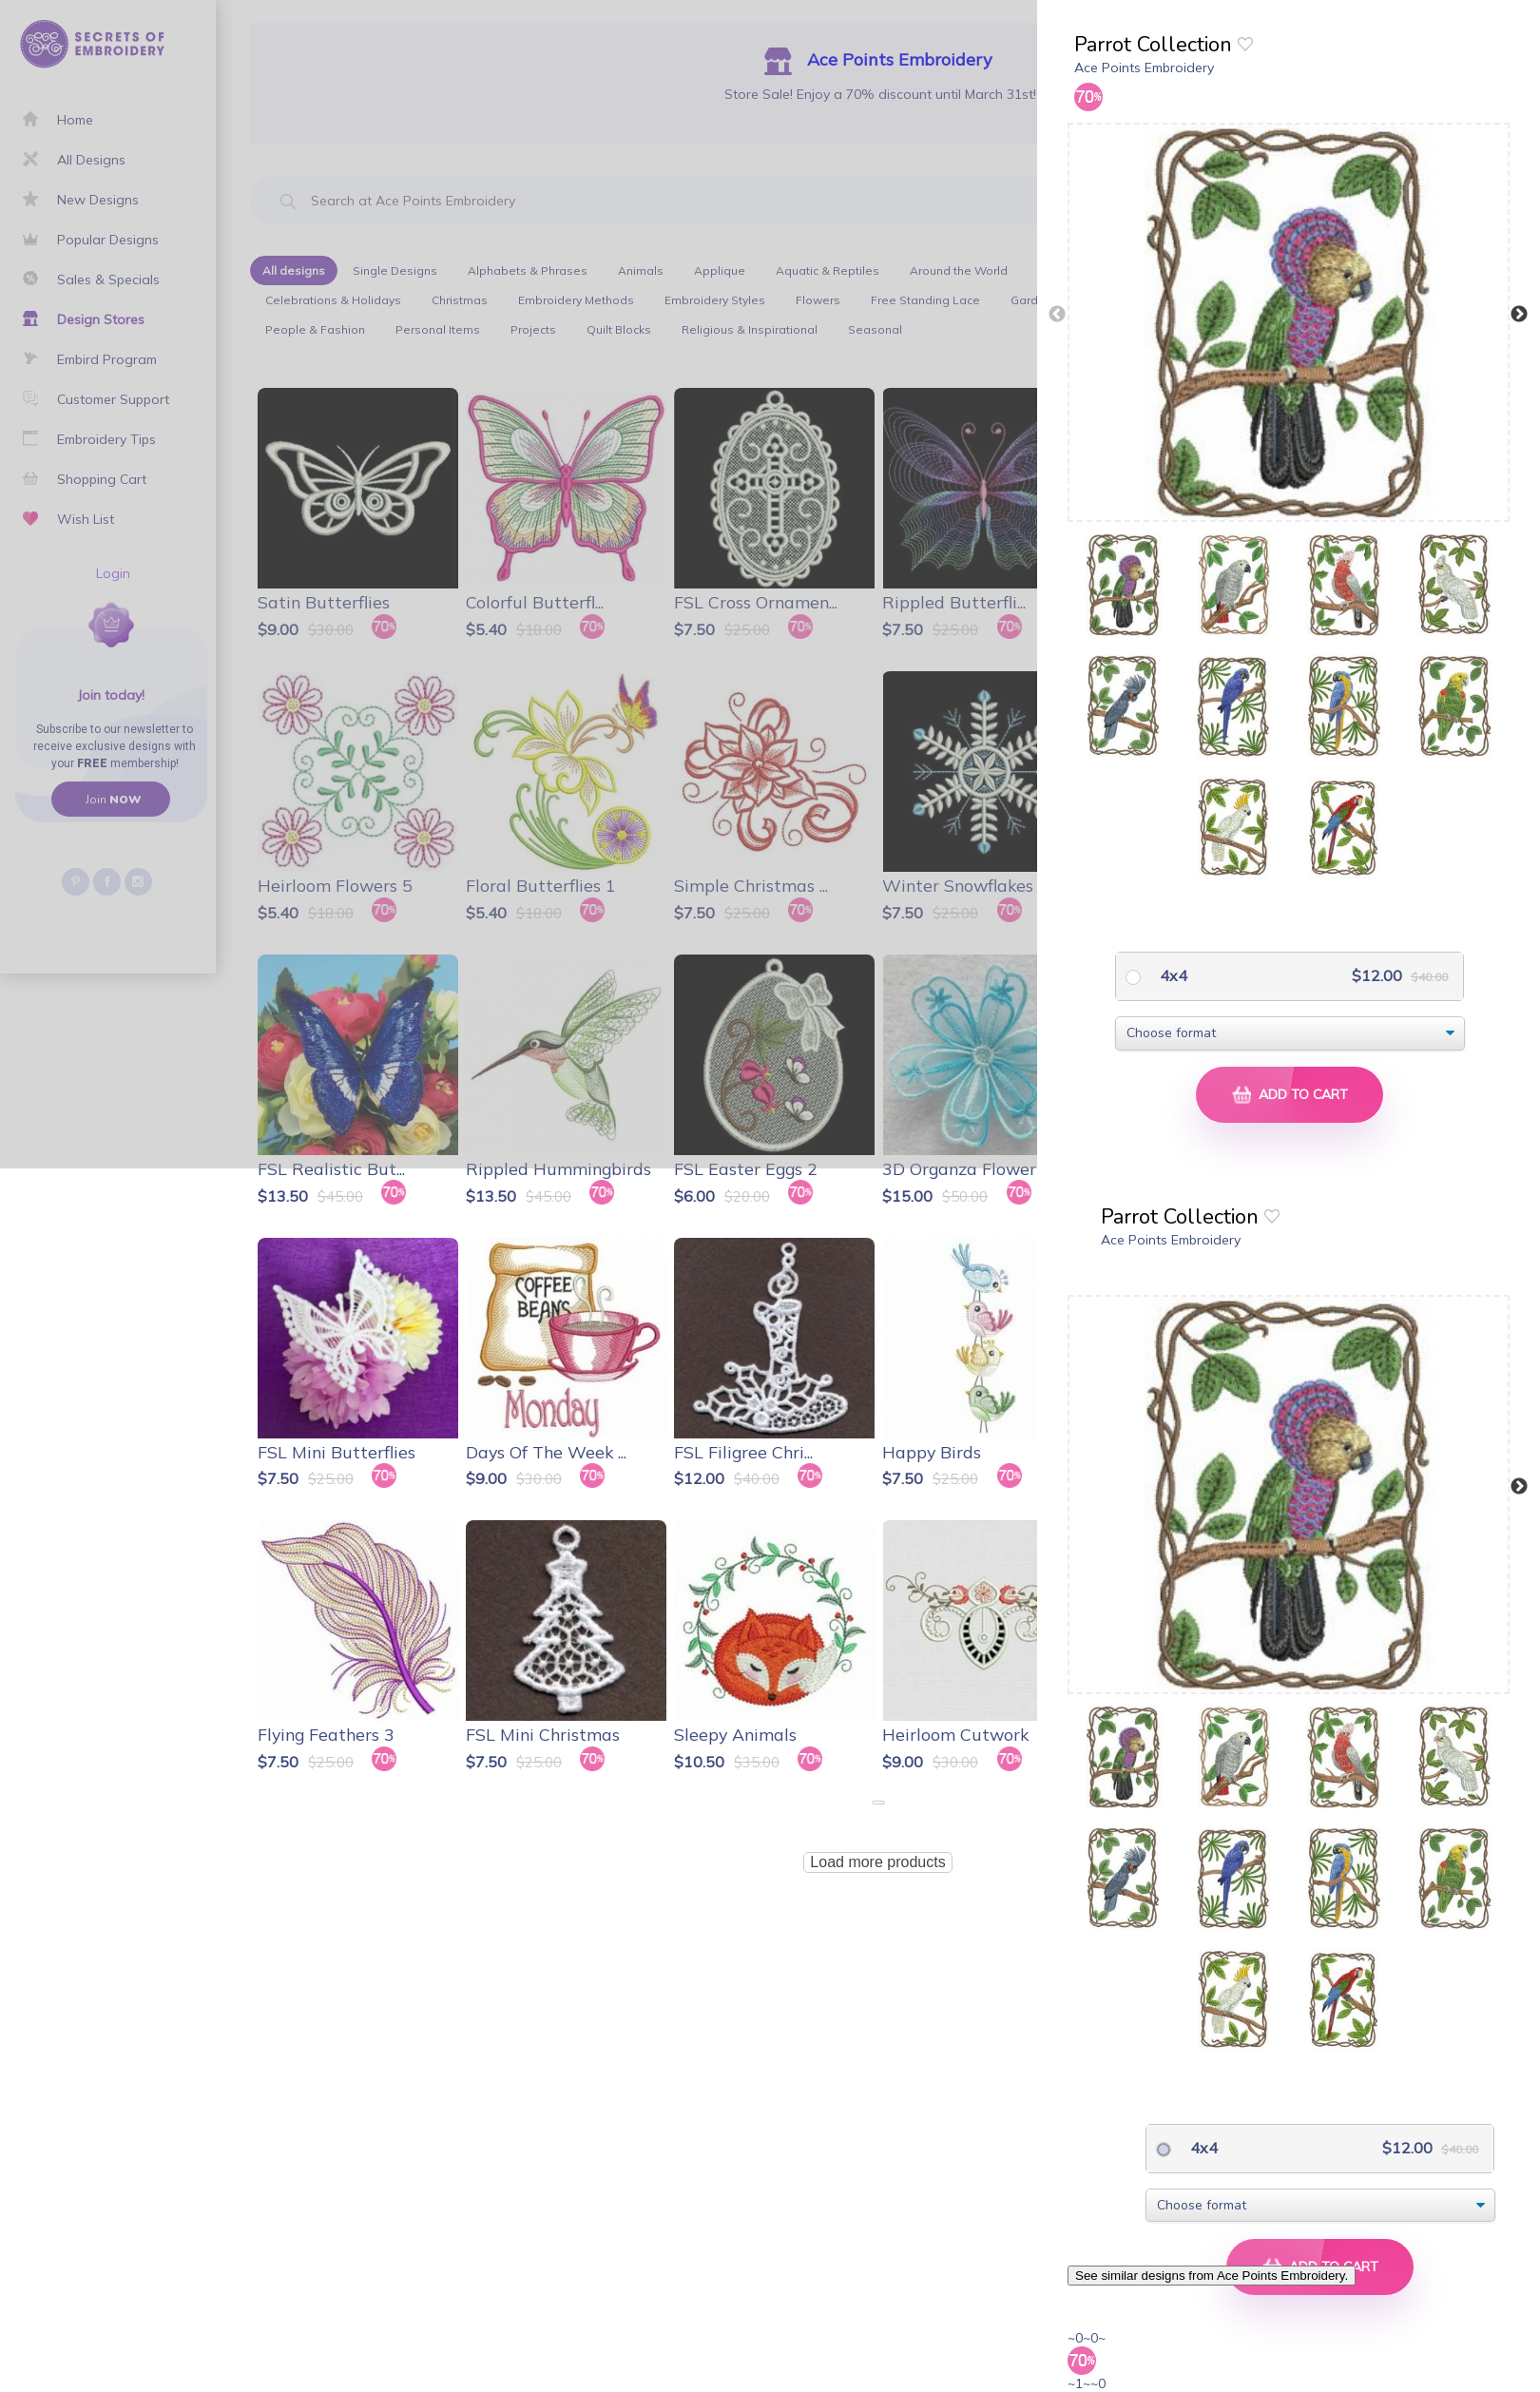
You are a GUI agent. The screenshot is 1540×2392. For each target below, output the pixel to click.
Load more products (877, 1862)
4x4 (1171, 975)
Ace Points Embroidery (1144, 67)
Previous (1057, 314)
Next (1519, 314)
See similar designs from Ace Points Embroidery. (1211, 2275)
